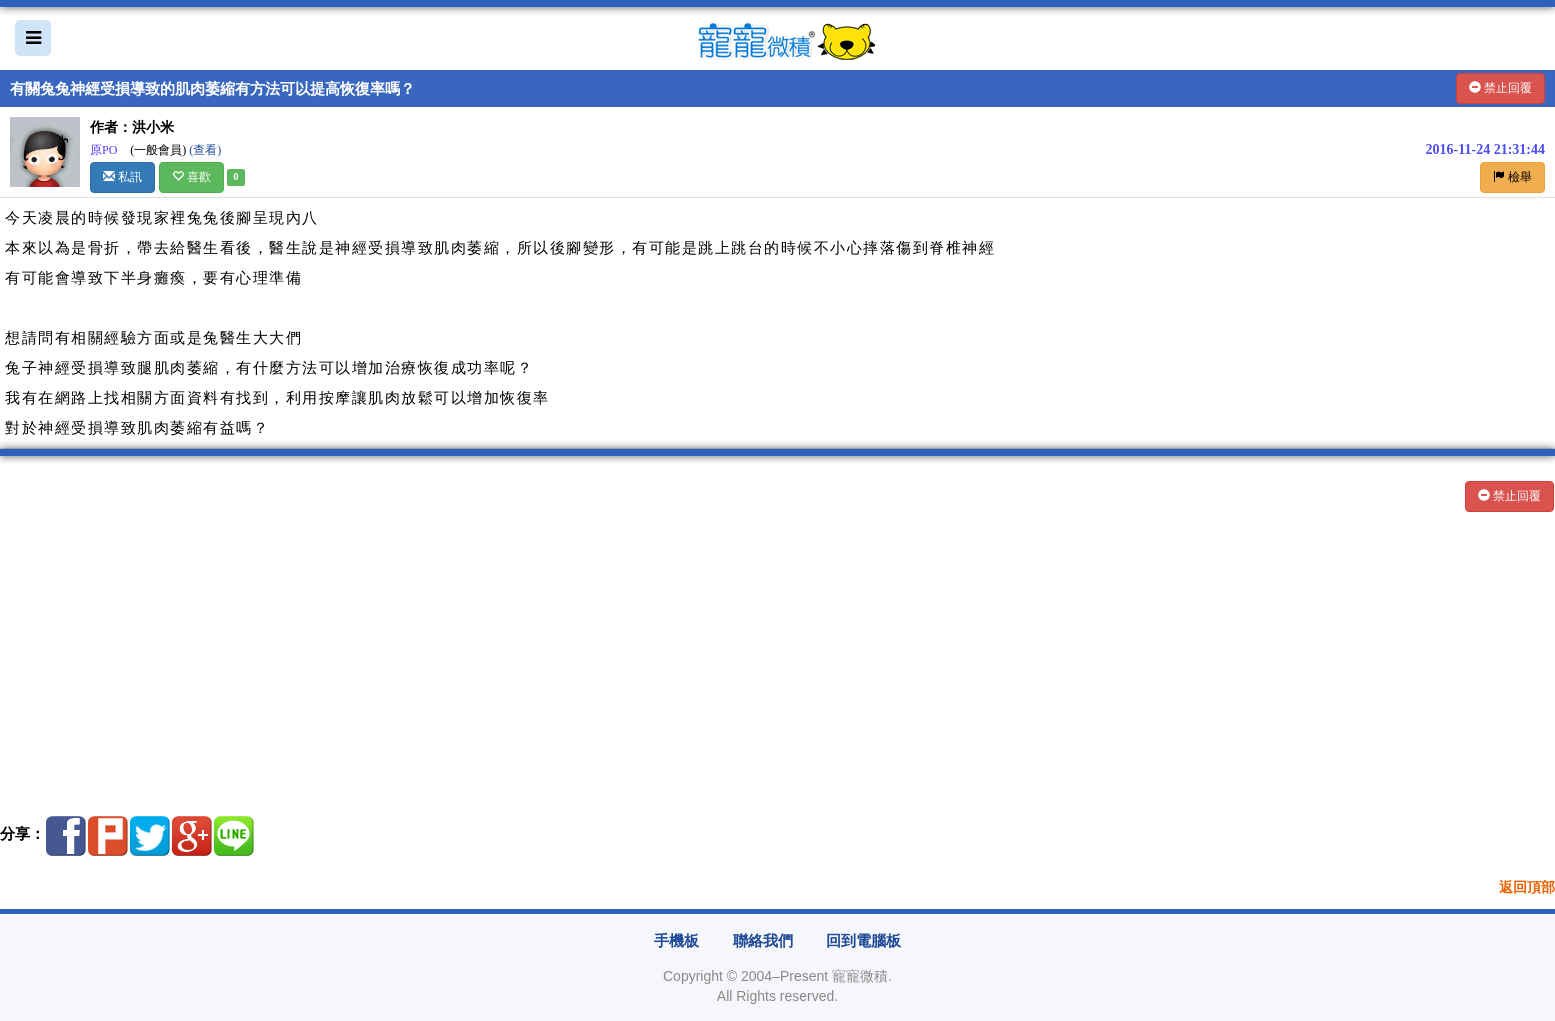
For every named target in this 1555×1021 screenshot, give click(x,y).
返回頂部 (1527, 887)
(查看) (205, 150)
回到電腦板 (863, 941)
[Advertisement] (600, 659)
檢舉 (1512, 177)
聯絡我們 (763, 941)
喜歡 (191, 177)
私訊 (122, 177)
